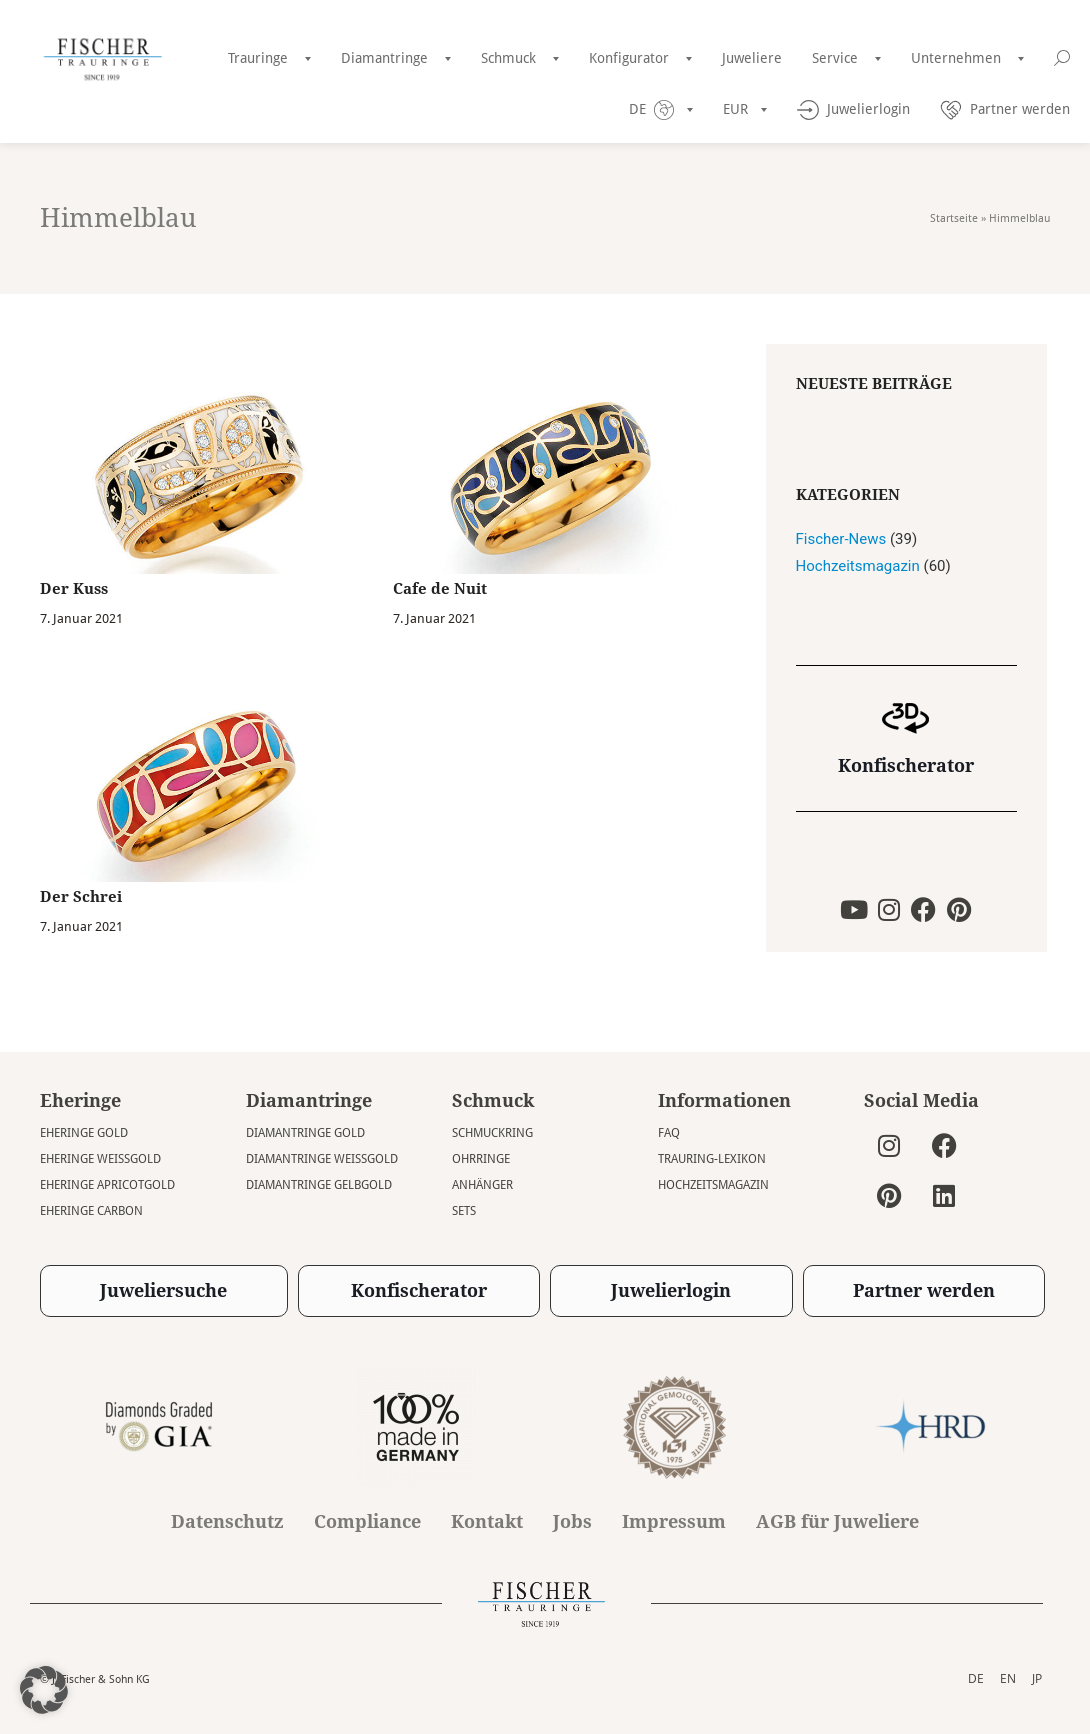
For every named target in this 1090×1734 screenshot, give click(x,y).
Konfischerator (906, 765)
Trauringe (258, 58)
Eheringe (80, 1100)
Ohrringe (481, 1159)
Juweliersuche (163, 1290)
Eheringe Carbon (91, 1211)
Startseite (954, 218)
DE (976, 1678)
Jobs (572, 1522)
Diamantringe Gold (305, 1133)
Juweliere (752, 58)
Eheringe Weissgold (100, 1159)
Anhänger (482, 1185)
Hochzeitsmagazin (858, 566)
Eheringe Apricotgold (107, 1185)
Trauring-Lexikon (712, 1159)
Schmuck (508, 58)
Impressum (674, 1522)
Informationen (724, 1100)
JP (1037, 1678)
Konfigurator (629, 58)
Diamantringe (384, 58)
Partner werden (924, 1290)
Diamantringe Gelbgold (319, 1185)
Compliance (367, 1522)
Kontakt (487, 1522)
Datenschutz (227, 1522)
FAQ (669, 1133)
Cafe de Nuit (440, 589)
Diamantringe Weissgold (322, 1159)
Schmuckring (492, 1133)
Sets (464, 1211)
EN (1008, 1678)
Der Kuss (74, 589)
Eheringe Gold (84, 1133)
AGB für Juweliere (837, 1522)
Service (835, 58)
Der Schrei (81, 897)
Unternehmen (956, 58)
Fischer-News (841, 539)
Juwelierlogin (671, 1290)
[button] (44, 1690)
